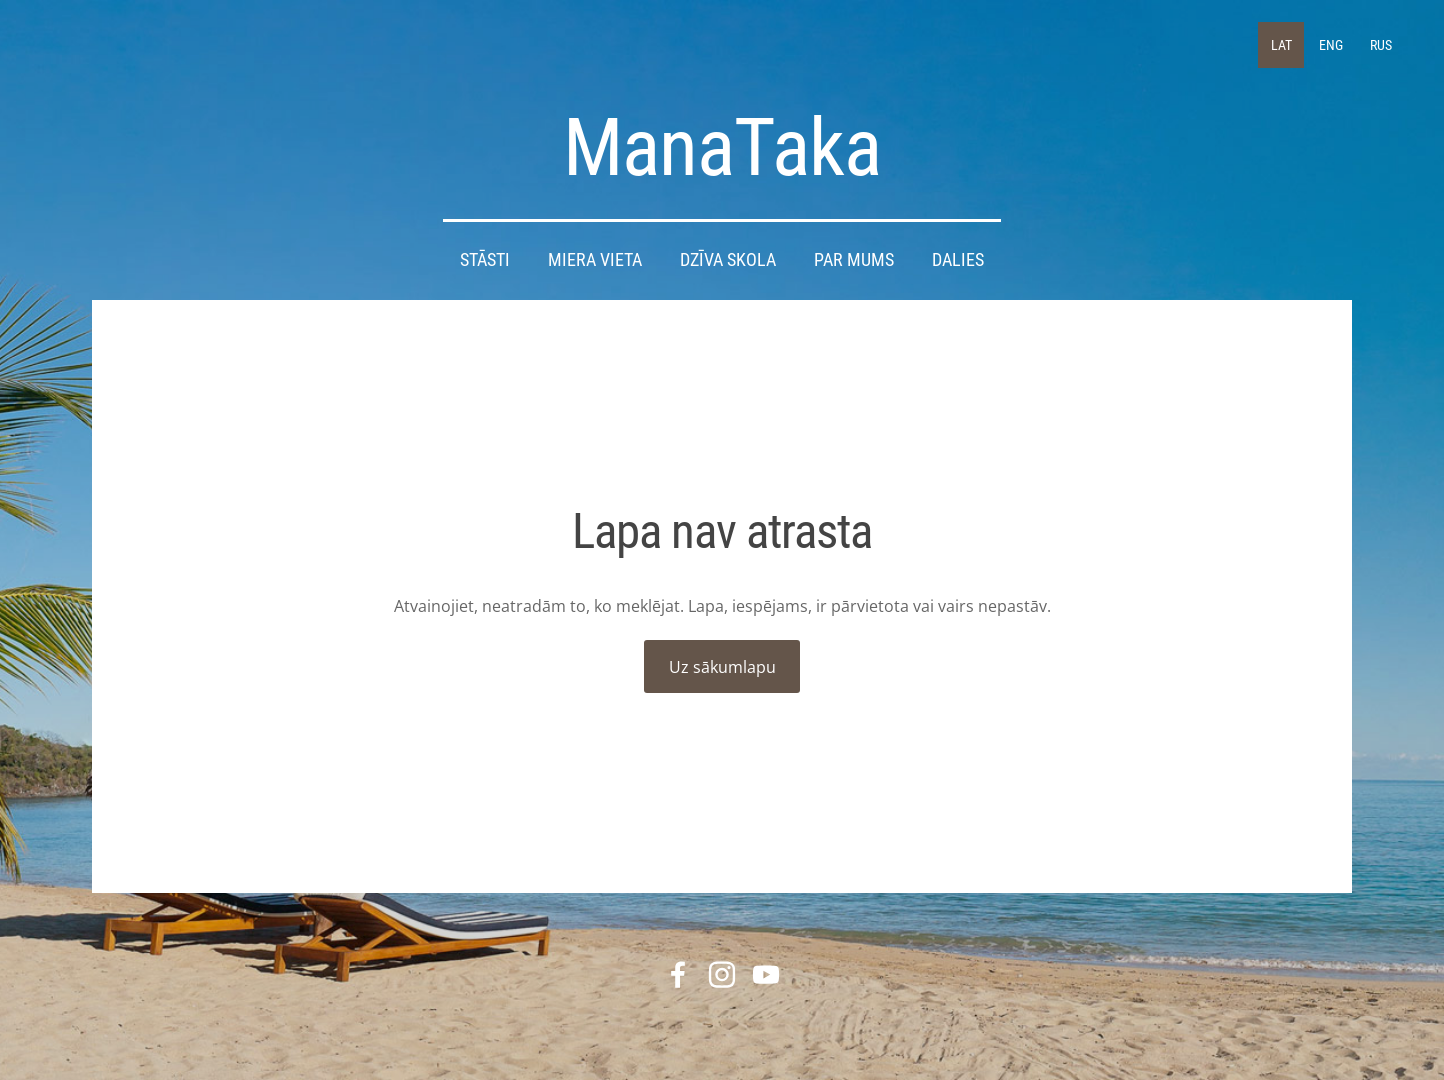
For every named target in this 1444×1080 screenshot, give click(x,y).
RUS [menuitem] (1381, 45)
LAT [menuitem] (1281, 45)
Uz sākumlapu (722, 667)
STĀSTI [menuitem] (485, 260)
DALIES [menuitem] (958, 260)
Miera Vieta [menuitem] (595, 260)
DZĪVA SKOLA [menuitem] (728, 260)
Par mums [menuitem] (854, 260)
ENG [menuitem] (1331, 45)
